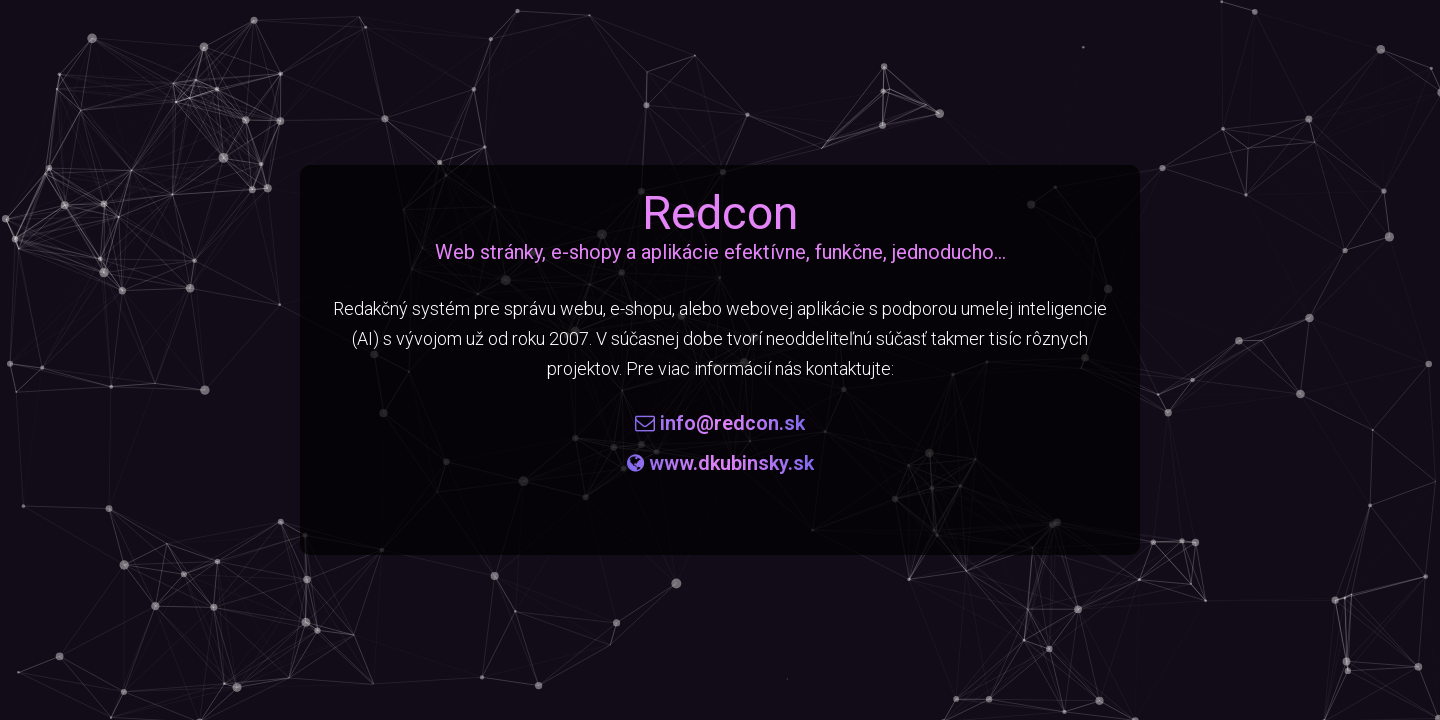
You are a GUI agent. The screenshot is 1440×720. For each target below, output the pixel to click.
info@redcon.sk (720, 423)
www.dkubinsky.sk (720, 463)
